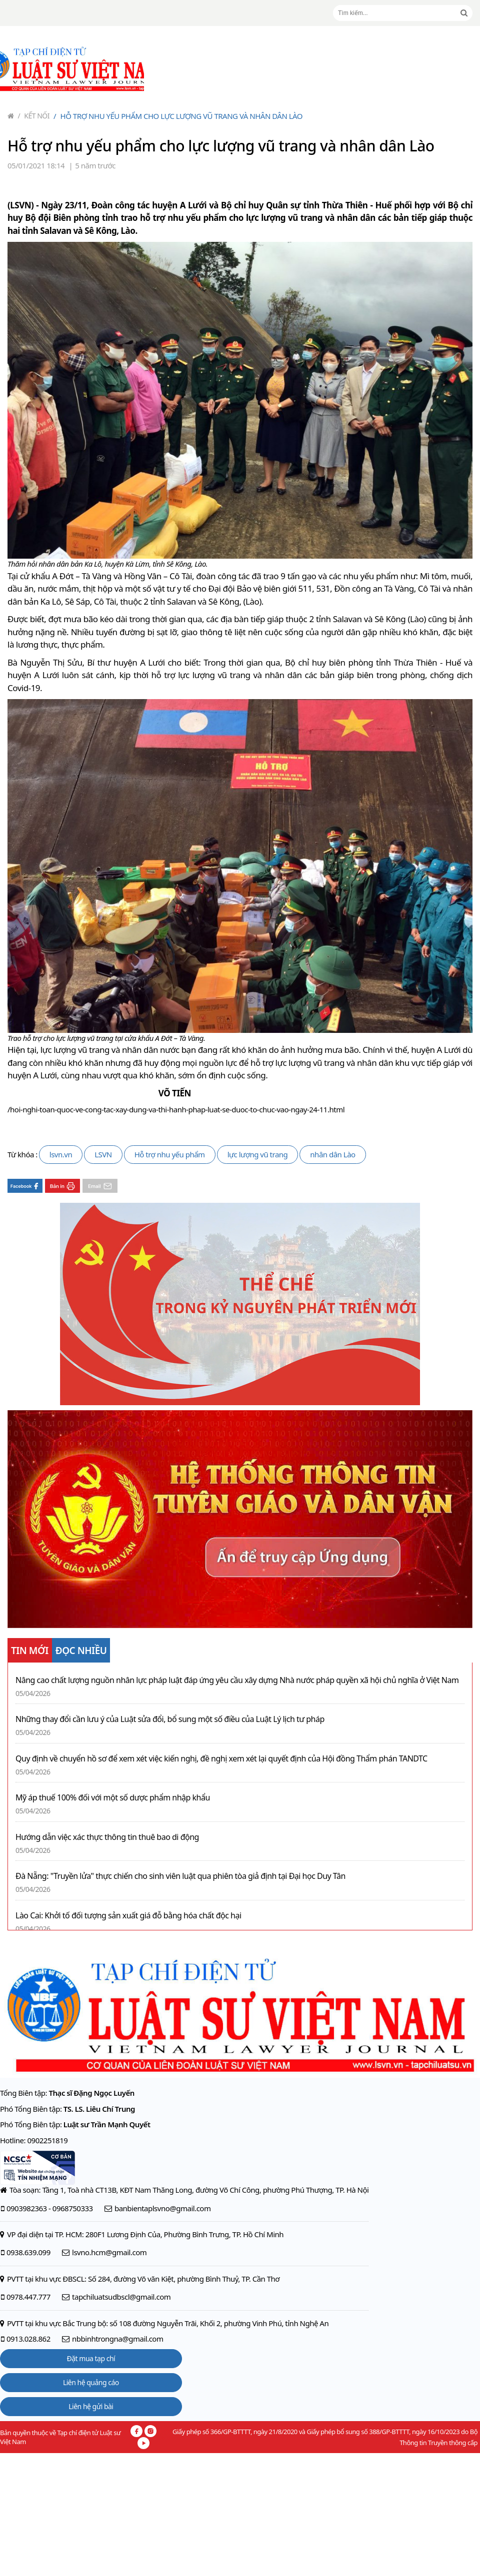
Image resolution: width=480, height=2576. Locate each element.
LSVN (103, 1154)
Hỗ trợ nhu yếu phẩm (169, 1154)
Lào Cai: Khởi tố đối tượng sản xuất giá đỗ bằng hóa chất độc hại (129, 1915)
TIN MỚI (29, 1650)
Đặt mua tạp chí (91, 2358)
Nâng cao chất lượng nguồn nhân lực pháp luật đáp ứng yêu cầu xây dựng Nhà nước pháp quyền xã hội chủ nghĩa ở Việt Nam (237, 1680)
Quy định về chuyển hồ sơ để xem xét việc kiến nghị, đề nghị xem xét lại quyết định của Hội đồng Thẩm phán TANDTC (222, 1758)
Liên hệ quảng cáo (91, 2382)
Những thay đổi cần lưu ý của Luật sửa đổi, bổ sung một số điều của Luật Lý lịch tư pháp (170, 1719)
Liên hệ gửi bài (90, 2406)
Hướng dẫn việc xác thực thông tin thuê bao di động (107, 1837)
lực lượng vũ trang (258, 1154)
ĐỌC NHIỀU (81, 1650)
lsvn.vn (61, 1154)
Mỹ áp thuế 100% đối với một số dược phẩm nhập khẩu (113, 1797)
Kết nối (34, 115)
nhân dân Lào (332, 1154)
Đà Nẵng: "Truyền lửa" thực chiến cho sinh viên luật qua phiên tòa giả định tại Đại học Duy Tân (181, 1876)
